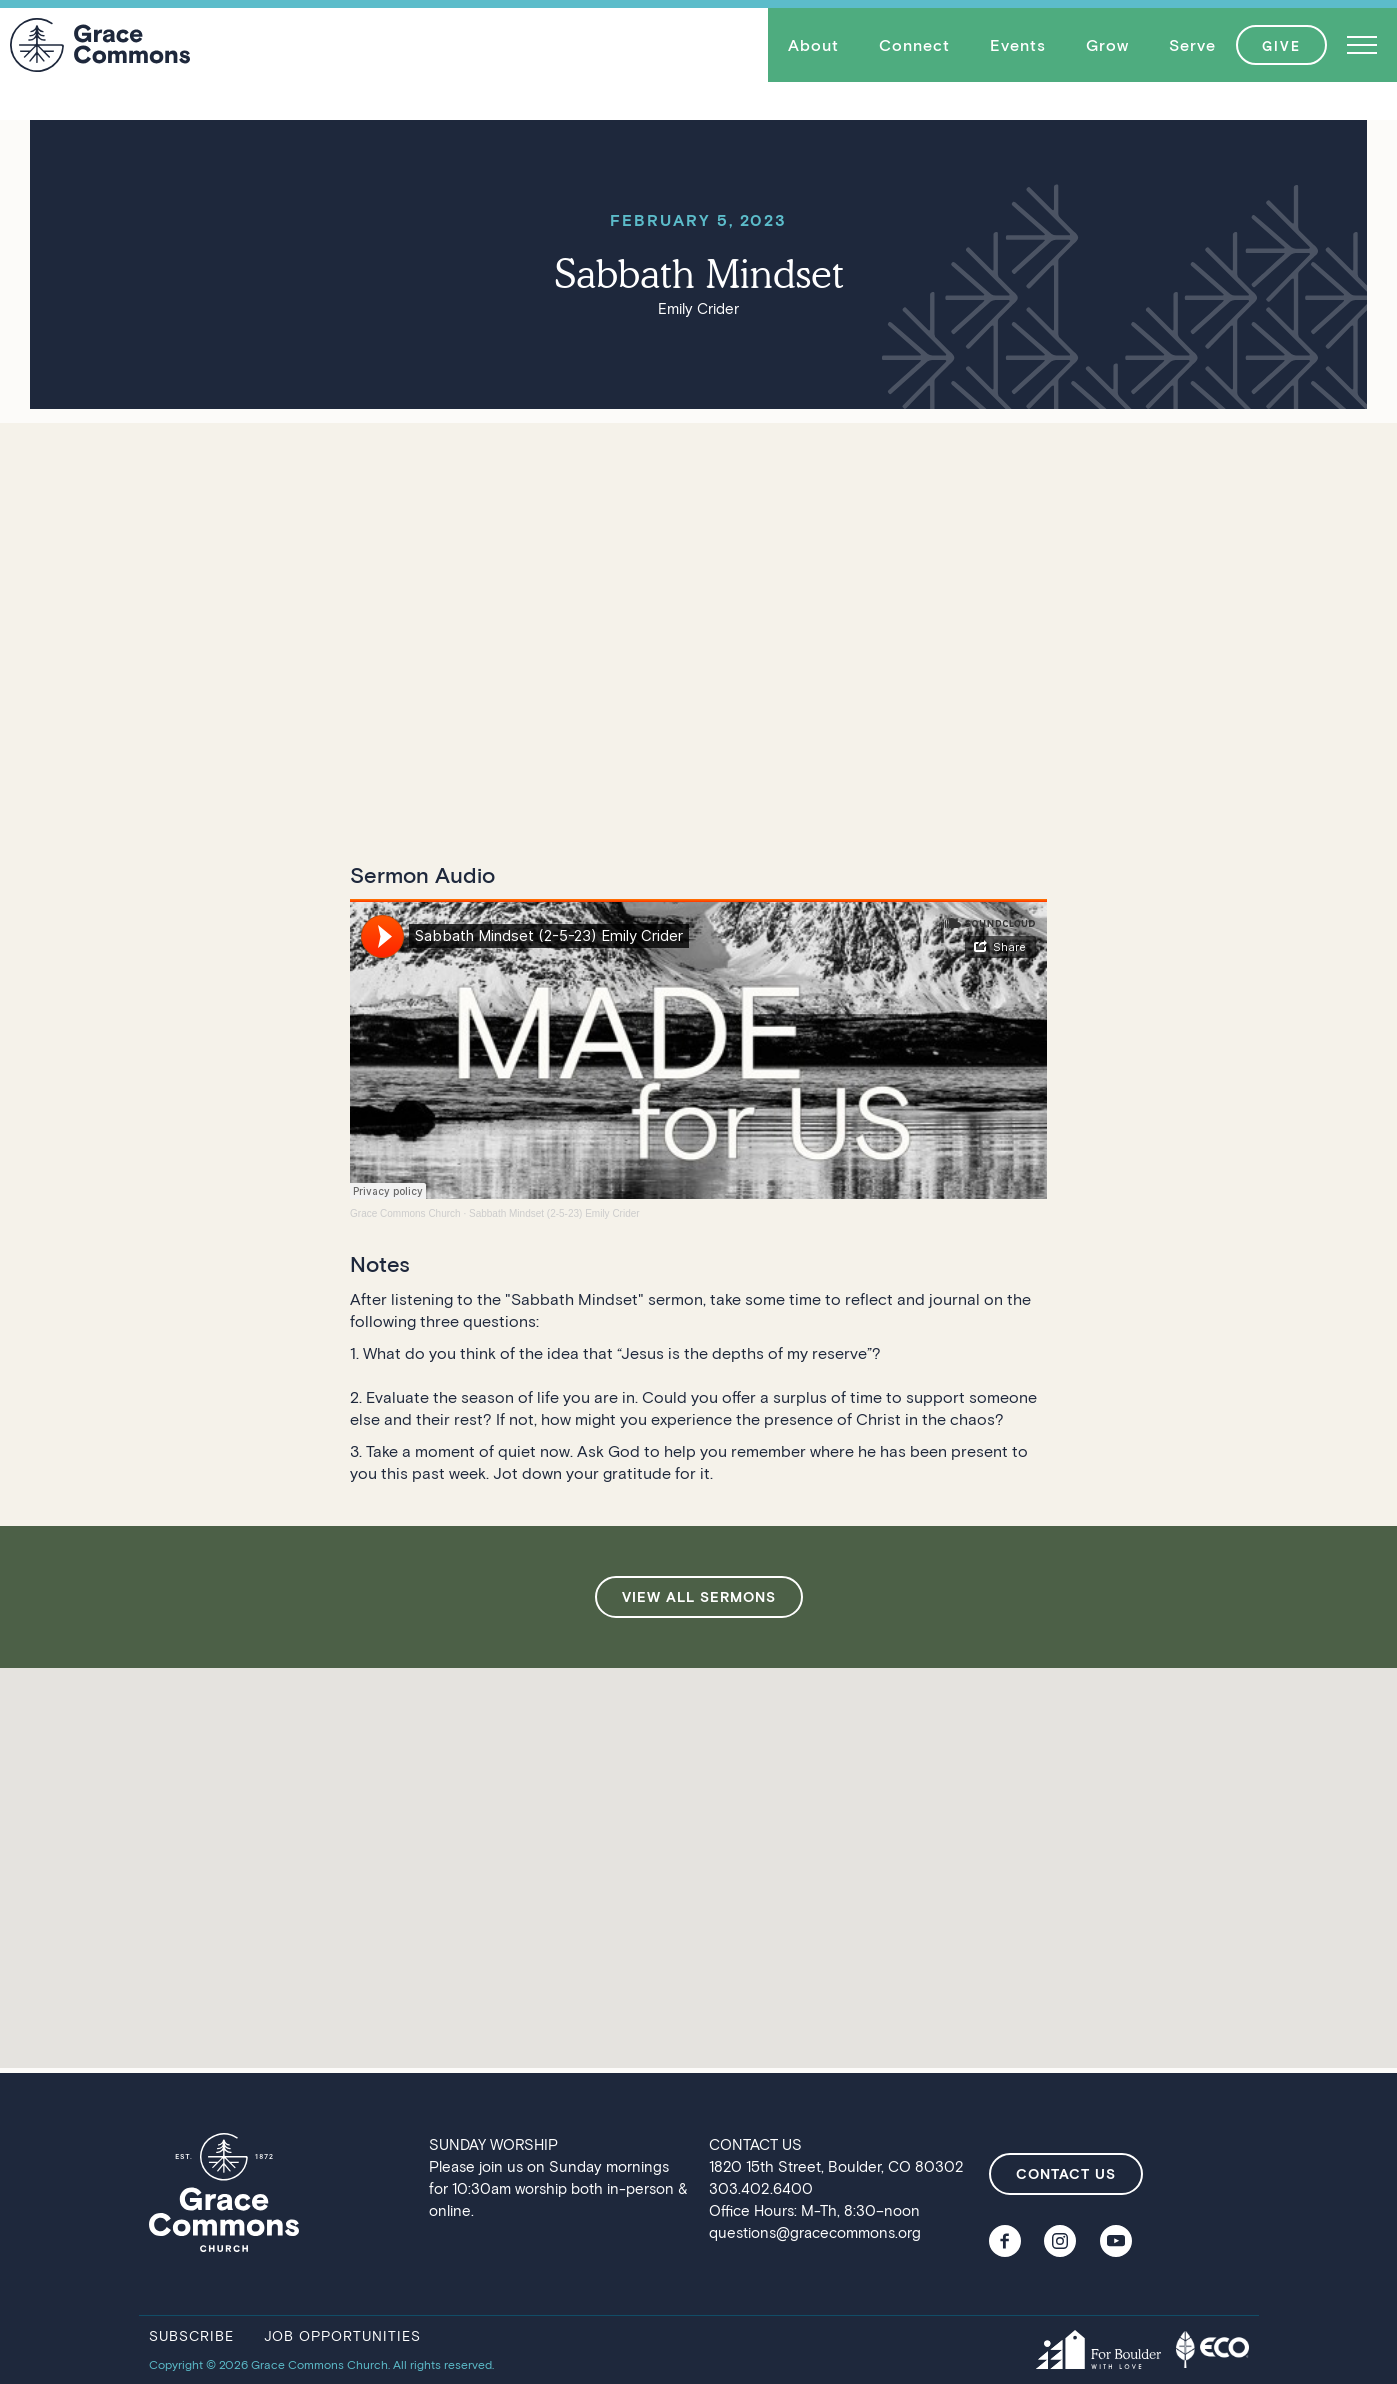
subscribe (191, 2335)
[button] (813, 45)
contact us (1066, 2173)
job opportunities (342, 2335)
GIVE (1281, 46)
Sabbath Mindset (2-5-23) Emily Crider (554, 1213)
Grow (1107, 44)
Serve (1192, 44)
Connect (914, 44)
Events (1018, 44)
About (813, 44)
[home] (100, 45)
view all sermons (699, 1596)
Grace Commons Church (405, 1213)
